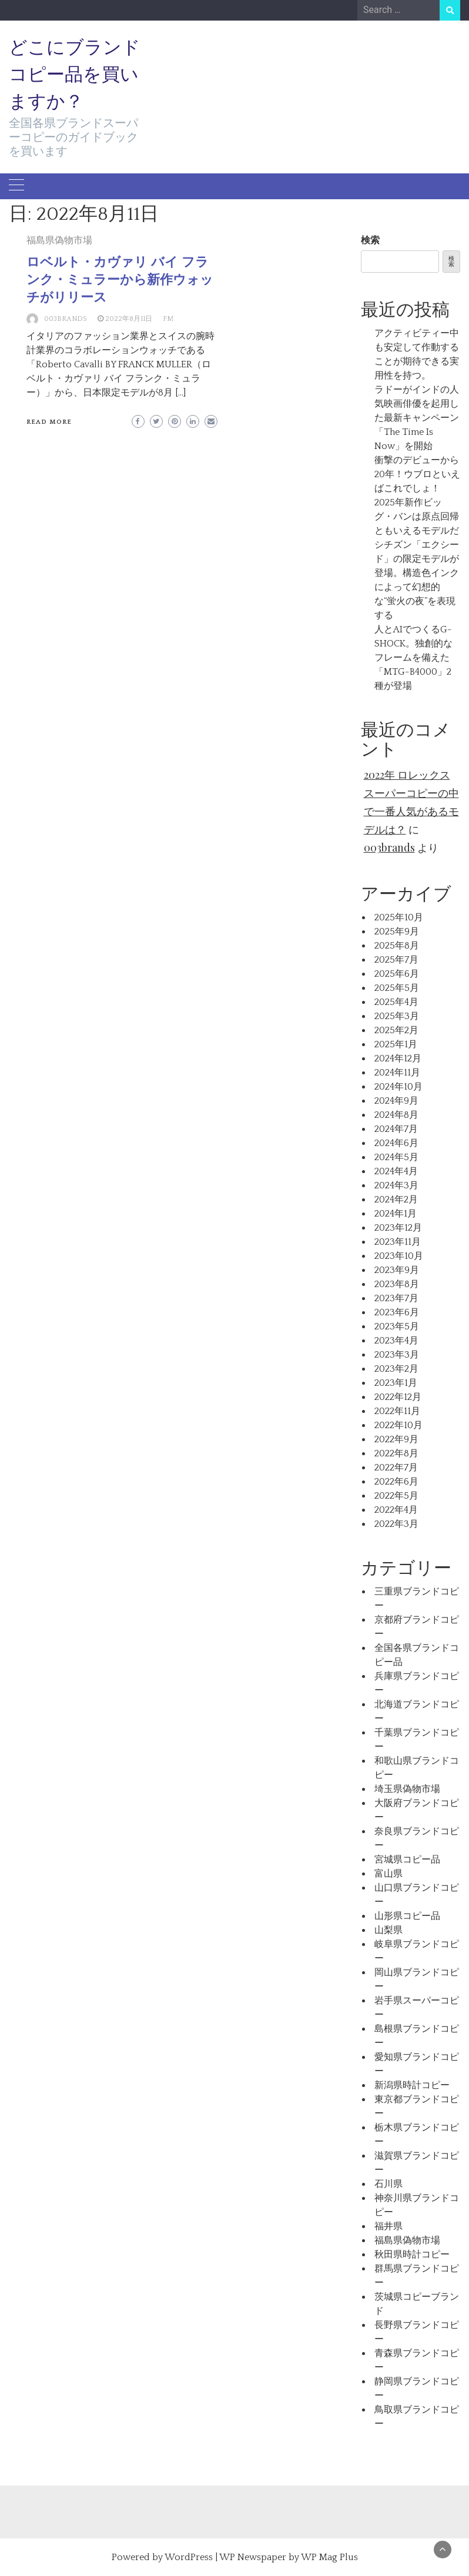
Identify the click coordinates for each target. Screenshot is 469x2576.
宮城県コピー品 (407, 1859)
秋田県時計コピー (412, 2254)
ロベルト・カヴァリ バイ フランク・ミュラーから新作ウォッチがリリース (119, 279)
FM (168, 319)
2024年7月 (396, 1129)
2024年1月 (395, 1213)
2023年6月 (396, 1312)
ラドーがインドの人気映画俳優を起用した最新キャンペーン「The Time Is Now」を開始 (416, 417)
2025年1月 (395, 1044)
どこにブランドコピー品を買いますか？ (74, 74)
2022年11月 (397, 1411)
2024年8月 (396, 1115)
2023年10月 (398, 1256)
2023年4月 (396, 1340)
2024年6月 (396, 1143)
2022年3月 (396, 1524)
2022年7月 (396, 1467)
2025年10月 (398, 917)
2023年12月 (398, 1227)
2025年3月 (396, 1016)
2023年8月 (396, 1284)
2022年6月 (396, 1481)
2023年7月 (396, 1298)
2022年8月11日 (128, 319)
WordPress (189, 2557)
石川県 (388, 2184)
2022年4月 (396, 1510)
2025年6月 (396, 974)
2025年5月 (396, 988)
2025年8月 (396, 945)
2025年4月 (396, 1002)
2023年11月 (397, 1242)
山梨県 (388, 1930)
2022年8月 (396, 1453)
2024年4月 (396, 1171)
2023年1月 (395, 1383)
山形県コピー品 (407, 1916)
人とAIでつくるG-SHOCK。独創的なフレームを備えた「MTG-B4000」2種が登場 (413, 657)
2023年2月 (396, 1369)
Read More (49, 422)
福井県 (388, 2226)
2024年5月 (396, 1157)
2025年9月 (396, 931)
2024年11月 (397, 1072)
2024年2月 (396, 1199)
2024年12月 (397, 1058)
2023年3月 (396, 1354)
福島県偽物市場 (59, 240)
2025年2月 (396, 1030)
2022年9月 (396, 1439)
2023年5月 (396, 1326)
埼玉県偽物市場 (407, 1789)
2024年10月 (398, 1086)
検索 (370, 240)
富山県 (388, 1873)
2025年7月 (396, 959)
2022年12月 (397, 1397)
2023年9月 (396, 1270)
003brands (65, 319)
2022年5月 (396, 1495)
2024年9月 (396, 1101)
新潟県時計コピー (412, 2085)
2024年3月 (396, 1185)
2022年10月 (398, 1425)
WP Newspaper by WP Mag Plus (288, 2557)
